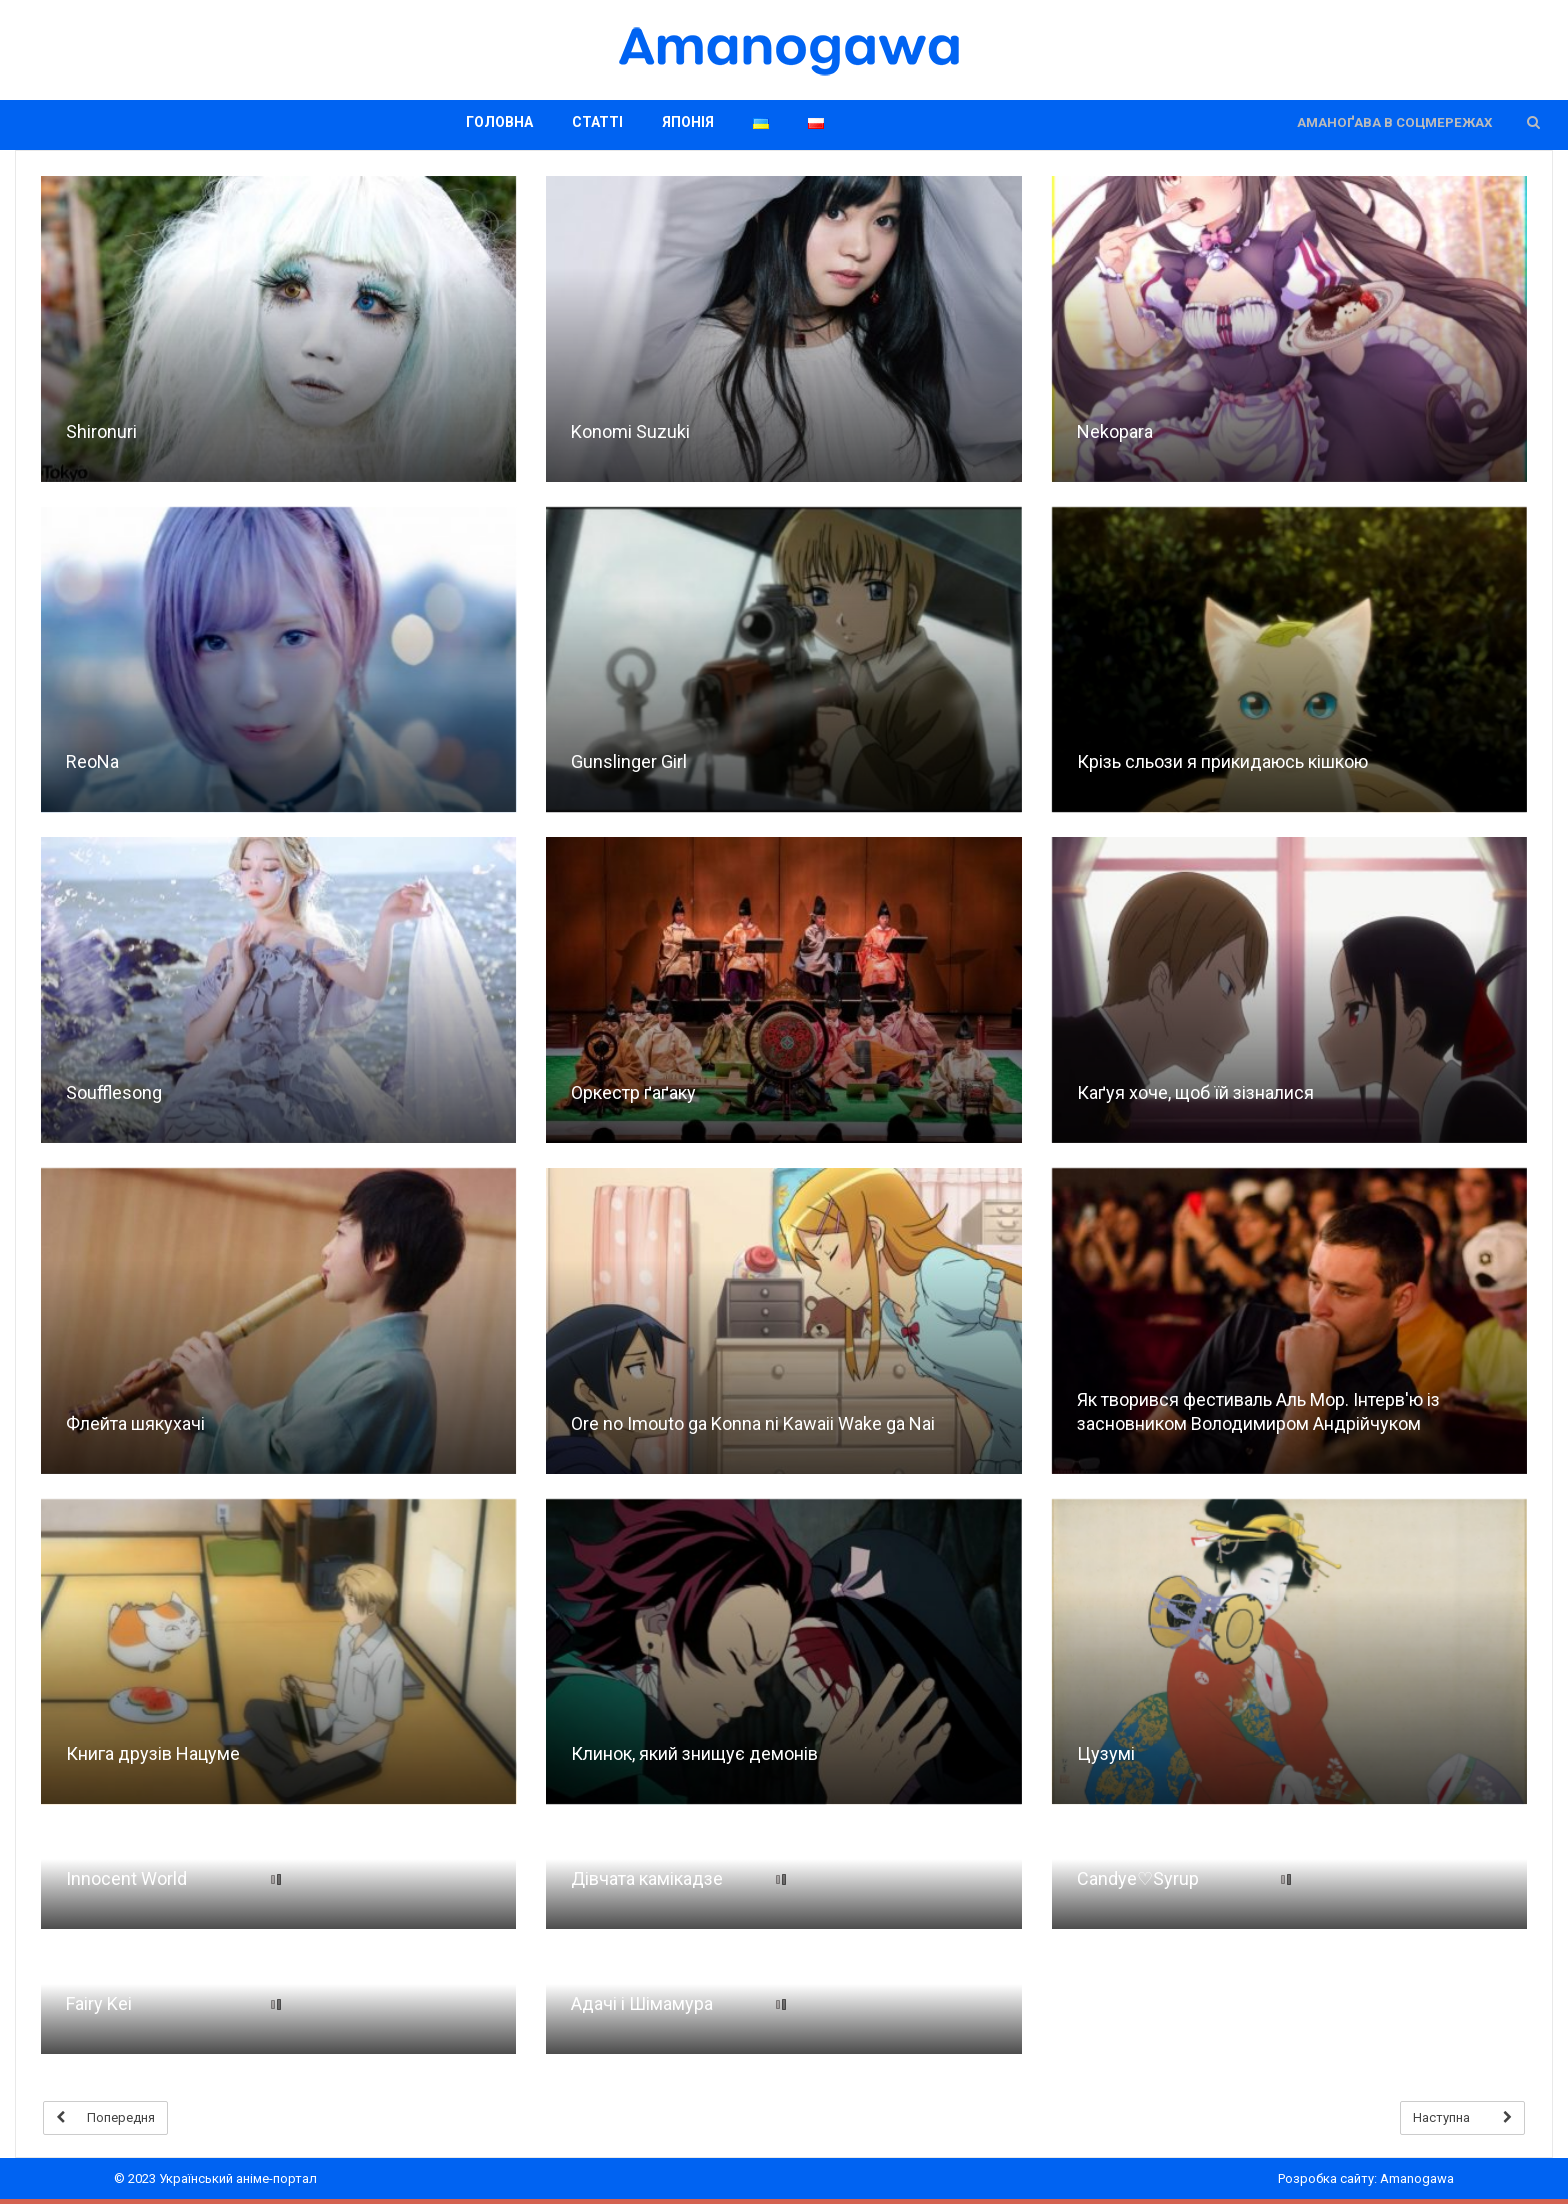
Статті (597, 122)
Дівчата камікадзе (647, 1878)
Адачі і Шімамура (642, 2003)
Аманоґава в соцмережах (1394, 122)
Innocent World (126, 1878)
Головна (499, 122)
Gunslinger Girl (629, 761)
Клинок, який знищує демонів (694, 1753)
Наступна (1462, 2118)
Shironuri (101, 431)
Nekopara (1115, 431)
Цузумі (1106, 1753)
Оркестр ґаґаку (633, 1092)
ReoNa (92, 761)
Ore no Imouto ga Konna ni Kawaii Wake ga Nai (753, 1423)
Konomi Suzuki (630, 431)
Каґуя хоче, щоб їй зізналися (1195, 1092)
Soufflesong (114, 1092)
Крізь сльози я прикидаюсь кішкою (1222, 761)
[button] (1533, 122)
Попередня (105, 2118)
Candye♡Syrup (1138, 1878)
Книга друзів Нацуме (153, 1753)
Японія (688, 122)
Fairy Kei (99, 2003)
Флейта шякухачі (135, 1423)
